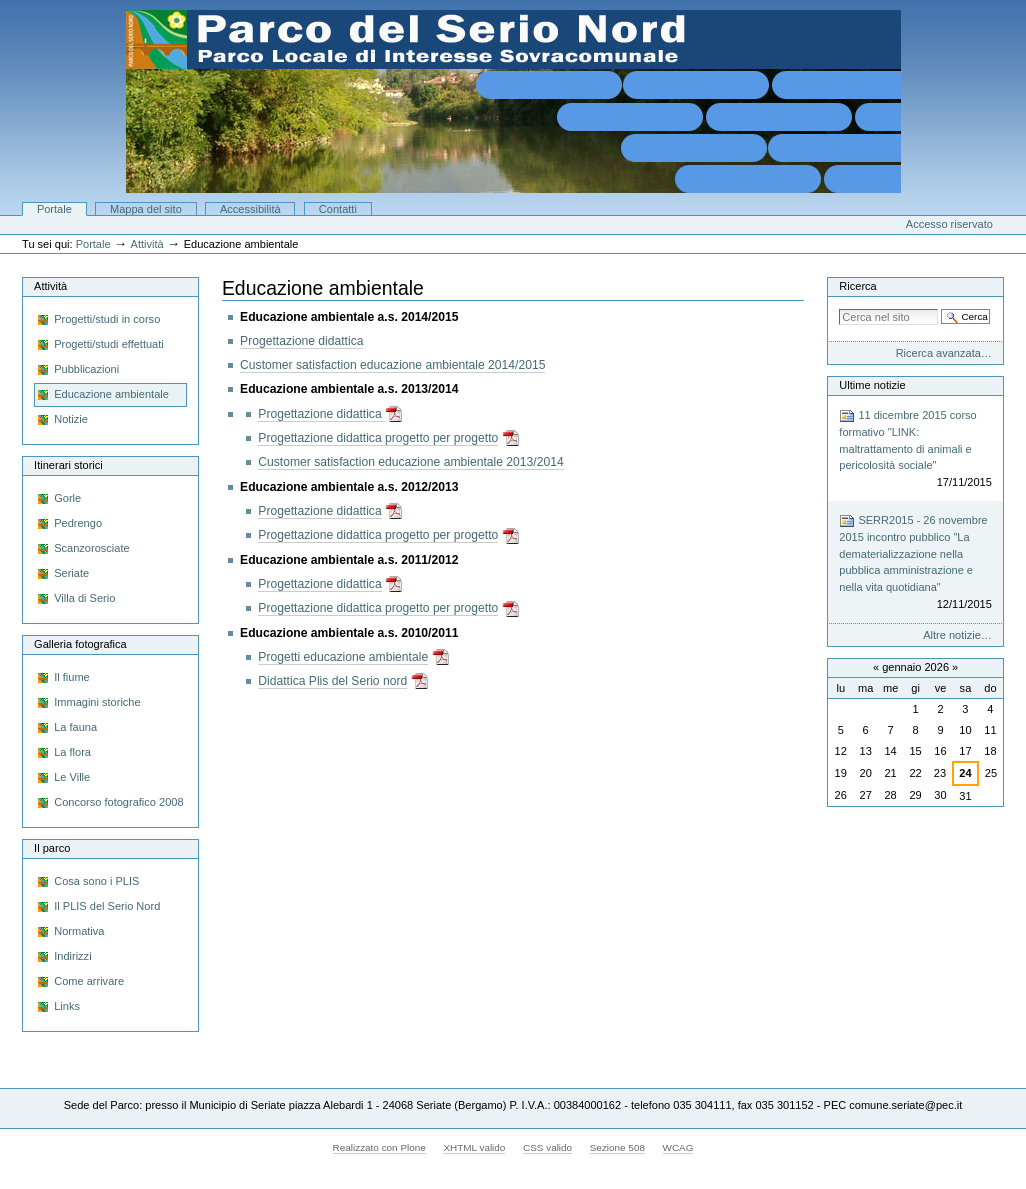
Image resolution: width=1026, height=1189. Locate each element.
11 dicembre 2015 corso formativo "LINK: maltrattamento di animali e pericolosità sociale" (915, 449)
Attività (147, 244)
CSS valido (547, 1147)
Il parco (52, 848)
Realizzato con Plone (379, 1147)
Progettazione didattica (301, 341)
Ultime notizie (872, 385)
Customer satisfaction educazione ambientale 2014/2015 (392, 365)
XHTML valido (474, 1147)
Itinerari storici (68, 465)
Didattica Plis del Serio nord (332, 681)
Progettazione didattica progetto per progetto (378, 438)
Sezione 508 (617, 1147)
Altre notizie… (957, 635)
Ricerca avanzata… (944, 353)
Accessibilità (250, 209)
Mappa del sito (146, 209)
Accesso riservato (949, 224)
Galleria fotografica (80, 644)
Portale (54, 209)
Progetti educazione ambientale (343, 657)
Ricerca (857, 286)
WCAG (678, 1147)
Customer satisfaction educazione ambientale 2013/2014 (410, 462)
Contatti (338, 209)
